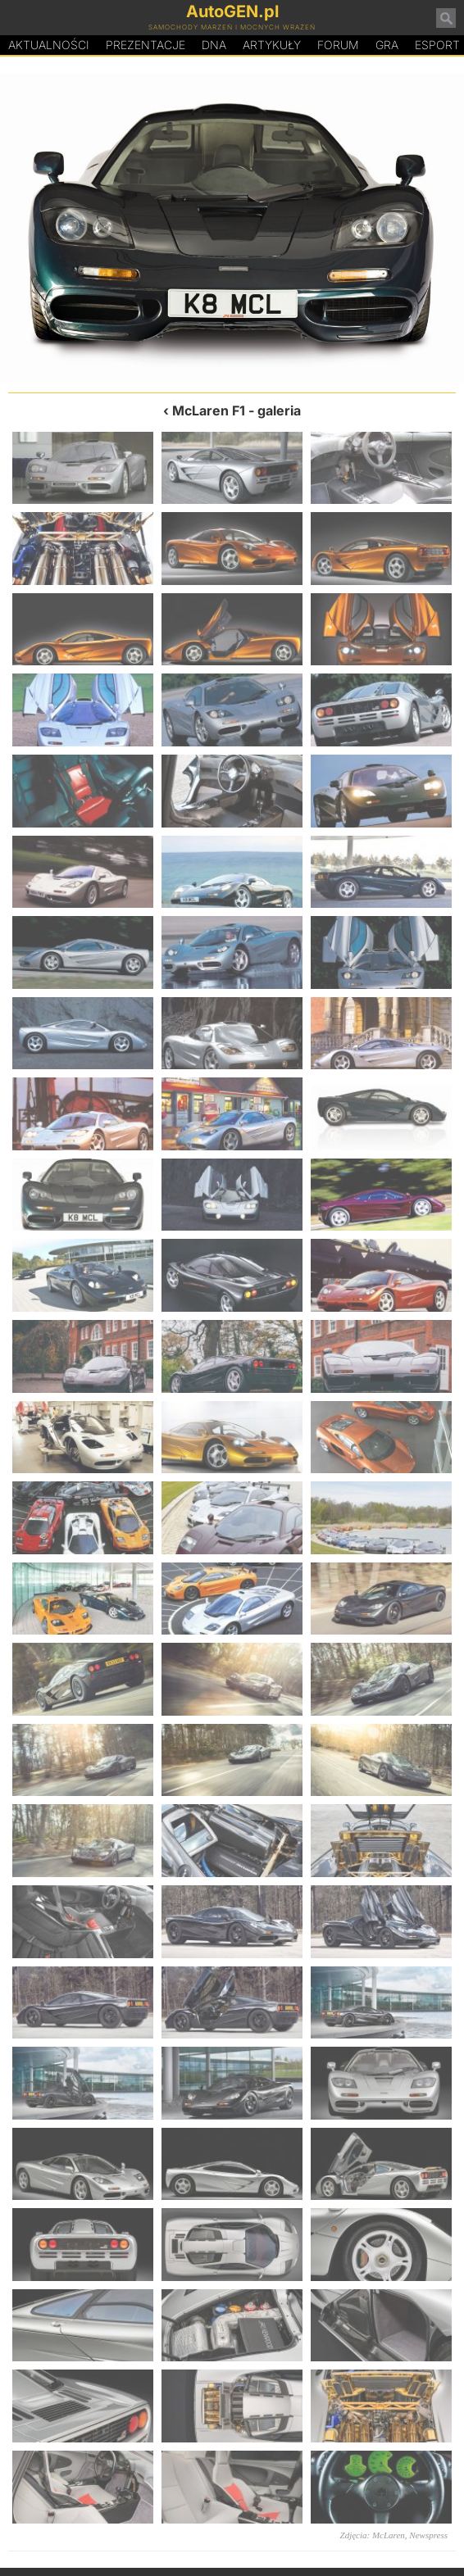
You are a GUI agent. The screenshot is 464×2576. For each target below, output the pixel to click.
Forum (338, 45)
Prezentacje (145, 45)
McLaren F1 (208, 410)
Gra (386, 45)
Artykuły (272, 45)
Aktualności (48, 45)
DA (214, 45)
